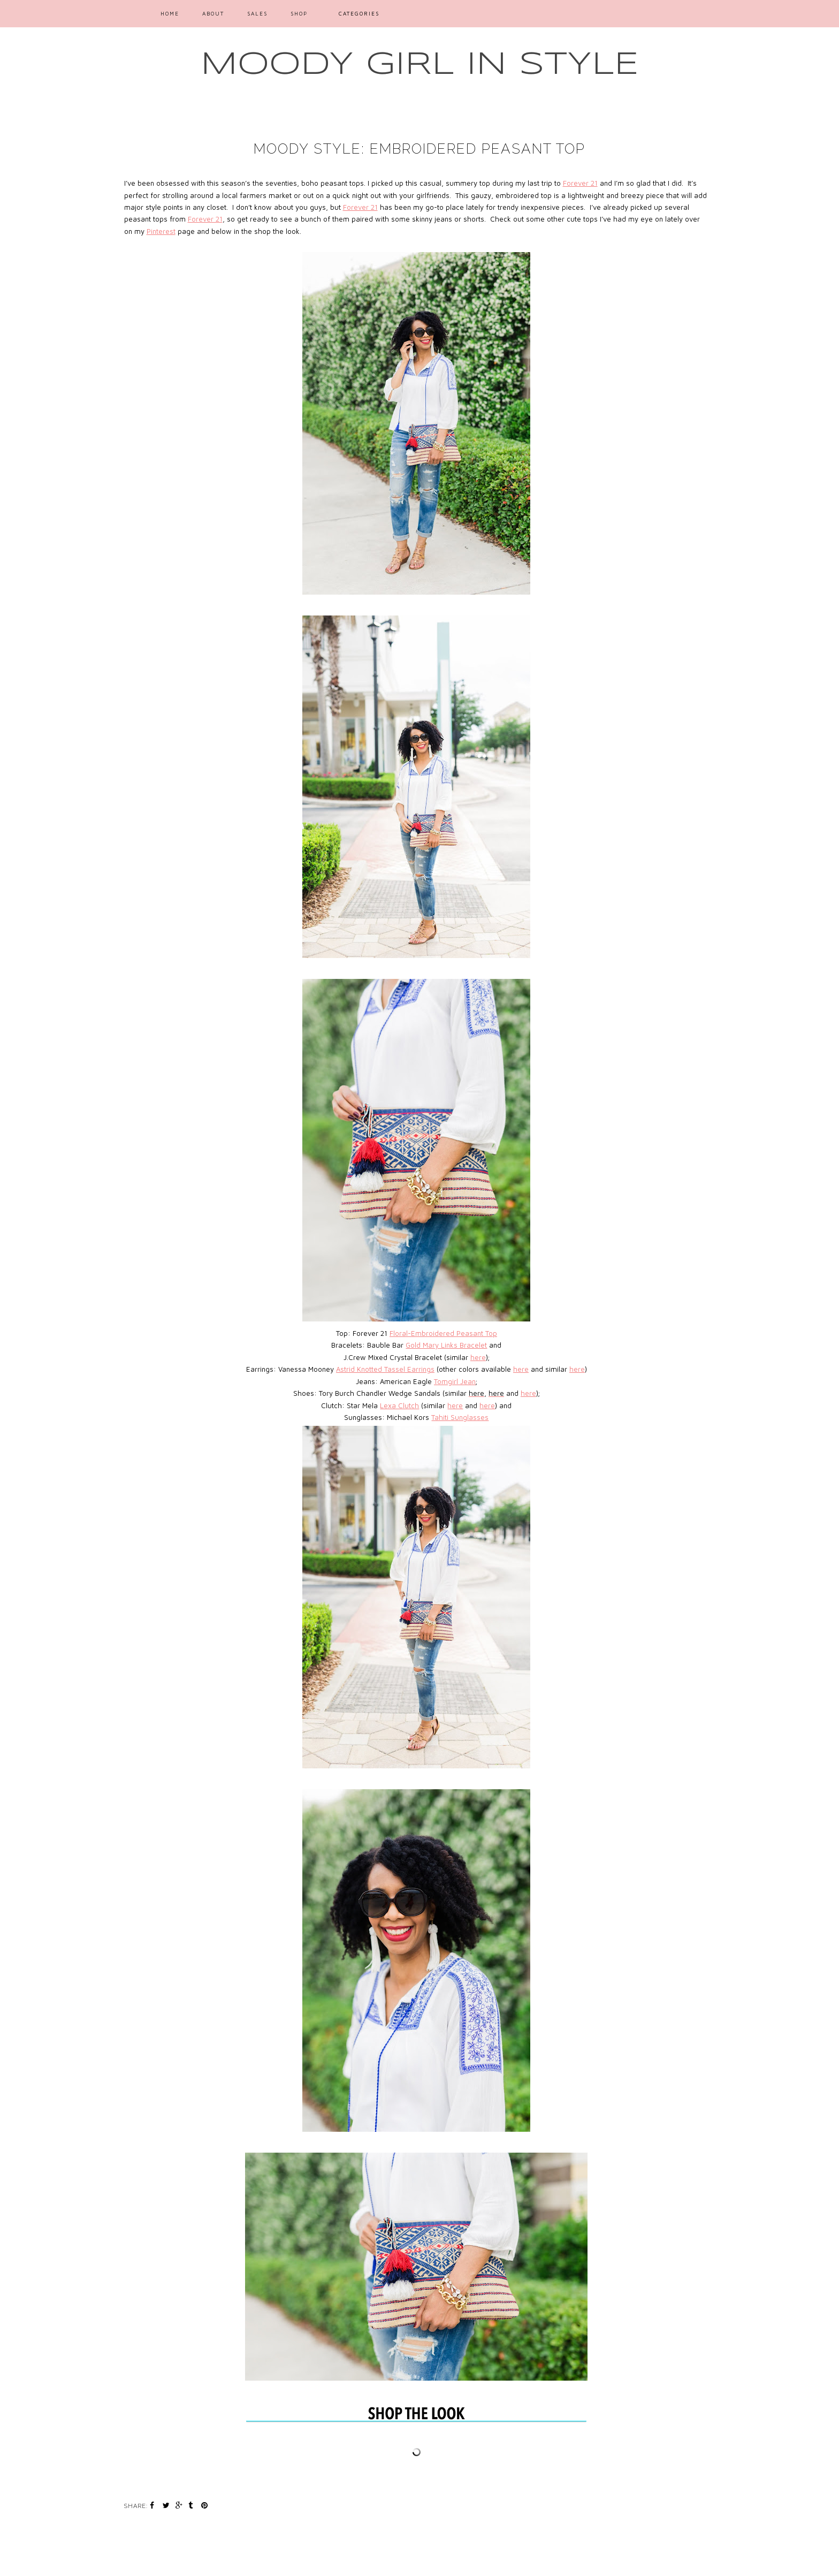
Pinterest (161, 231)
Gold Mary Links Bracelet (446, 1345)
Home (170, 13)
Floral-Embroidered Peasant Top (443, 1333)
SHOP (299, 13)
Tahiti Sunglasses (460, 1417)
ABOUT (213, 13)
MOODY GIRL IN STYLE (420, 64)
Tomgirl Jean (455, 1381)
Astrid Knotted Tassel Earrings (385, 1369)
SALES (257, 13)
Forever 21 (580, 183)
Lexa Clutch (399, 1405)
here (478, 1357)
